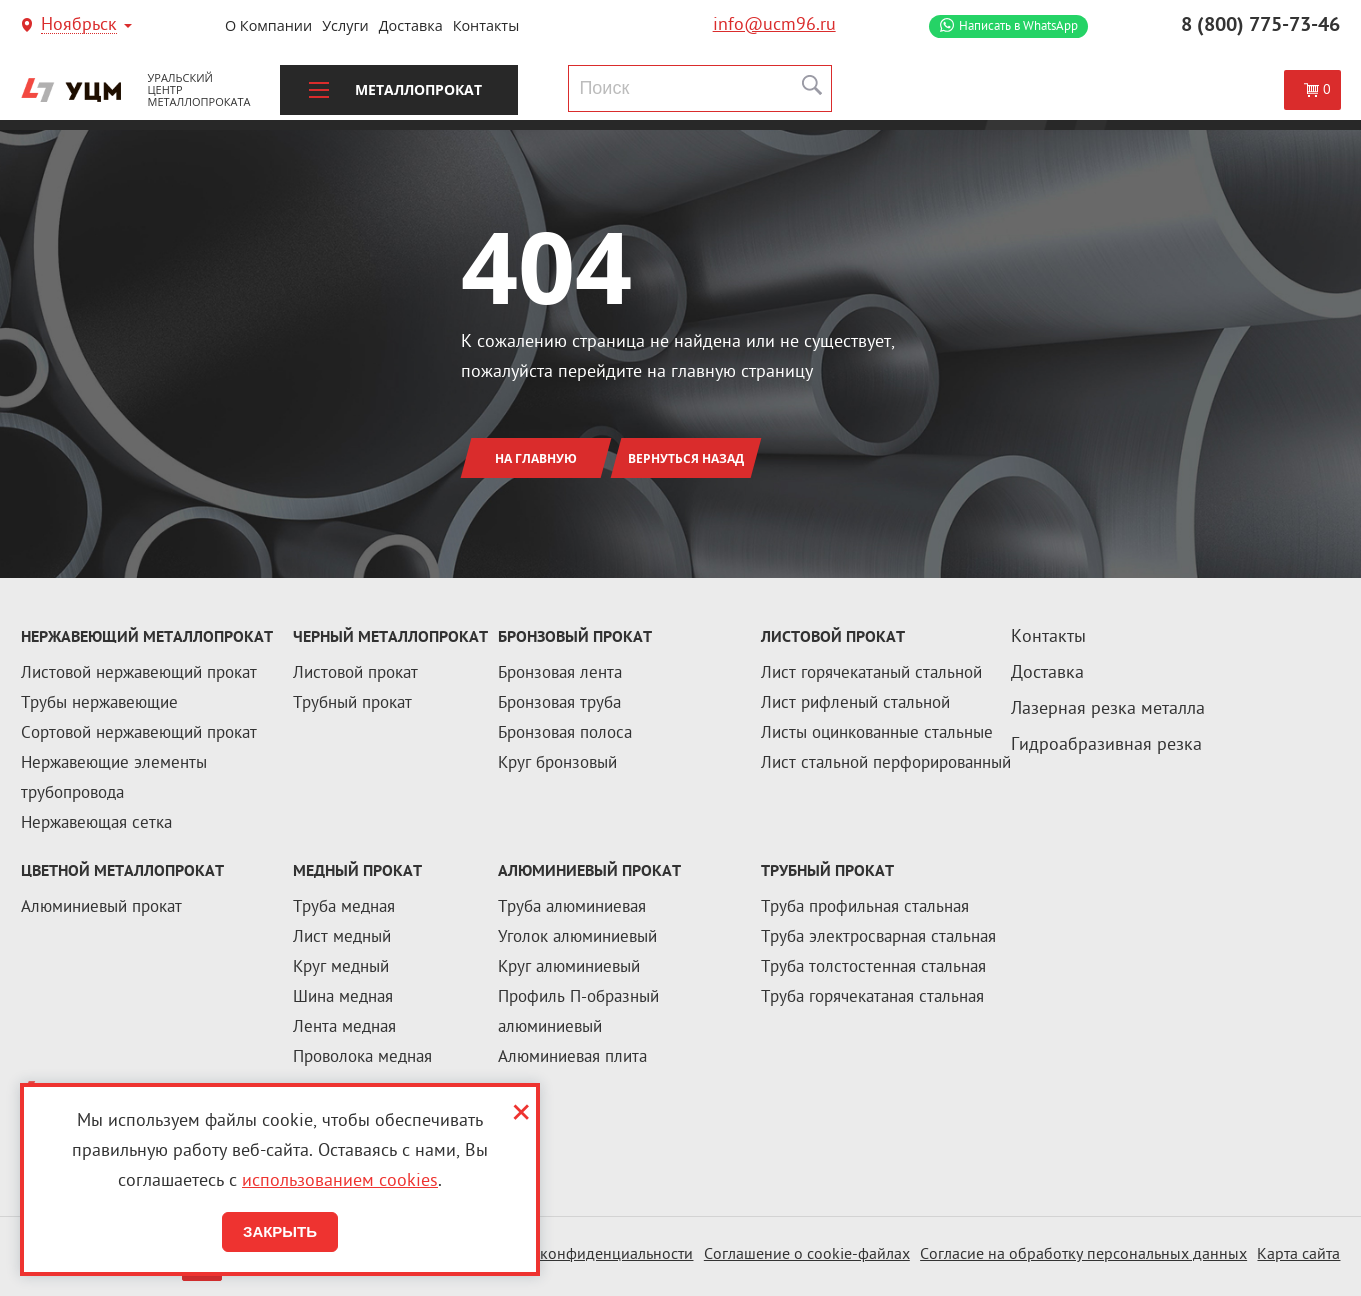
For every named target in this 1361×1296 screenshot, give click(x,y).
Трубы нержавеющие (99, 704)
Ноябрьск (79, 26)
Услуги (345, 25)
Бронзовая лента (560, 674)
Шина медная (343, 998)
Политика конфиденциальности (580, 1255)
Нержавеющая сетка (96, 824)
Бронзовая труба (559, 704)
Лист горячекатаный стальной (871, 674)
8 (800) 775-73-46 (1260, 26)
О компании (268, 25)
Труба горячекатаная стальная (872, 998)
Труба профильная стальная (865, 908)
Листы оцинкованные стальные (877, 734)
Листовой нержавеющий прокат (139, 674)
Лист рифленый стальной (855, 704)
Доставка (411, 25)
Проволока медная (362, 1058)
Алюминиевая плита (572, 1058)
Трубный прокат (352, 704)
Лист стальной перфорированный (886, 764)
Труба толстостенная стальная (873, 968)
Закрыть (280, 1231)
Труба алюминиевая (572, 908)
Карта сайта (1298, 1255)
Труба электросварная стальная (878, 938)
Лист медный (342, 938)
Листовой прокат (355, 674)
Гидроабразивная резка (1106, 745)
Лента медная (344, 1028)
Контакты (486, 25)
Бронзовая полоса (565, 734)
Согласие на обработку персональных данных (1083, 1255)
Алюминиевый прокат (101, 908)
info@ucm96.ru (774, 25)
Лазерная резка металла (1108, 709)
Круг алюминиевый (569, 968)
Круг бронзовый (557, 764)
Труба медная (344, 908)
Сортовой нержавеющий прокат (139, 734)
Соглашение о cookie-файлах (807, 1255)
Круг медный (341, 968)
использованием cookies (340, 1181)
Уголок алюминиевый (577, 938)
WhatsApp (1018, 26)
